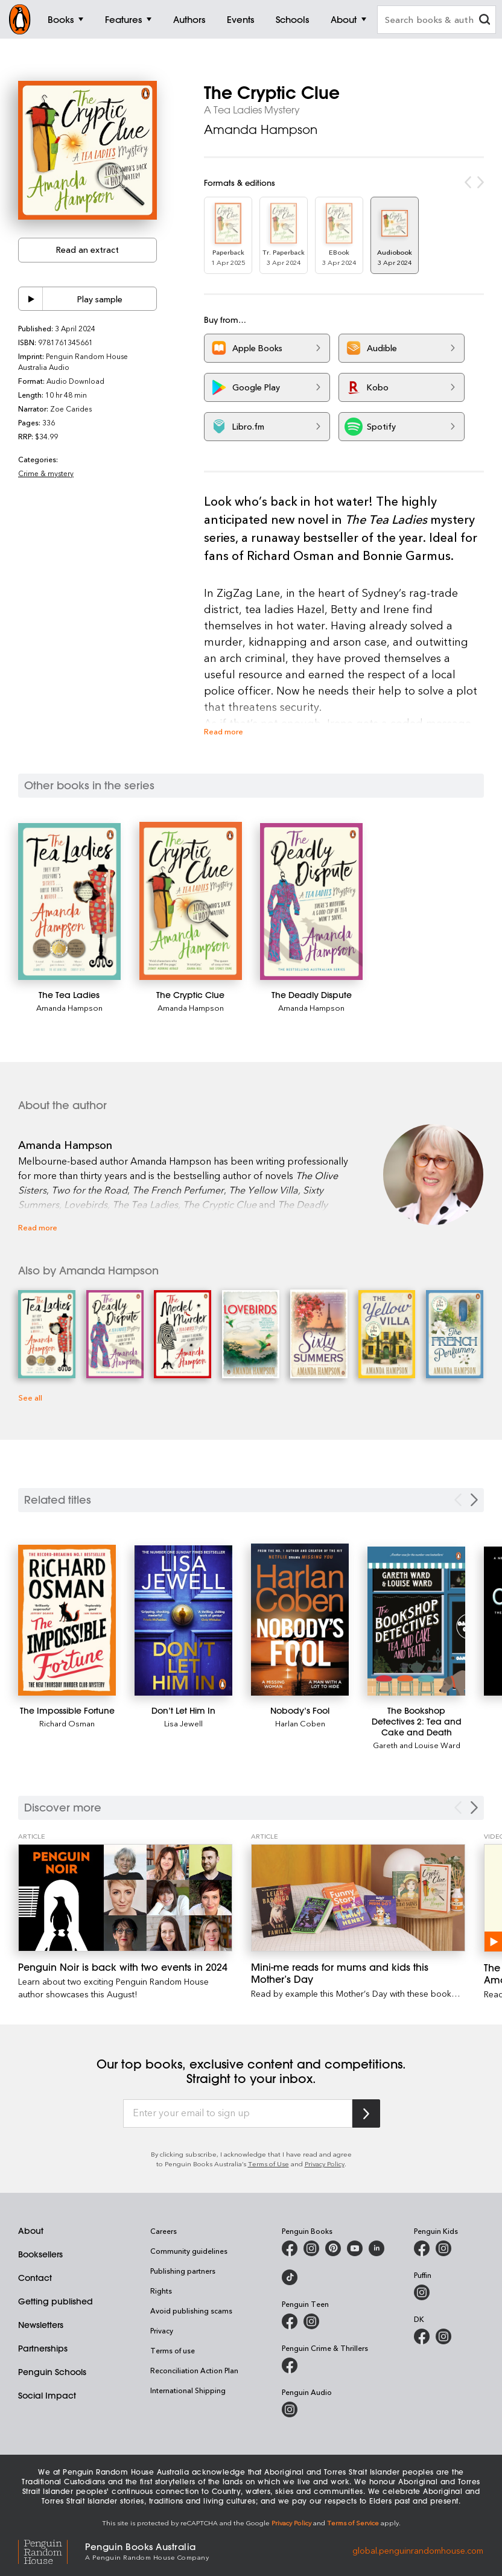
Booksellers (40, 2254)
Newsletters (40, 2325)
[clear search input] (484, 21)
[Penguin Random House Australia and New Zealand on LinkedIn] (376, 2248)
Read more (223, 731)
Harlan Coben (300, 1723)
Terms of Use (268, 2163)
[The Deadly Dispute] (311, 901)
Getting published (55, 2301)
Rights (161, 2290)
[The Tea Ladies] (69, 902)
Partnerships (43, 2348)
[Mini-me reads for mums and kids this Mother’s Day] (358, 1898)
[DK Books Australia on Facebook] (422, 2336)
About (30, 2230)
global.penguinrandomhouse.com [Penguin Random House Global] (417, 2550)
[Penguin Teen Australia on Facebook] (289, 2321)
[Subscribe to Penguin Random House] (366, 2113)
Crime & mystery (46, 473)
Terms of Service (353, 2522)
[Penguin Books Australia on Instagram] (311, 2248)
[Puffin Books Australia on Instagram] (422, 2292)
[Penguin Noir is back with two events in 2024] (125, 1898)
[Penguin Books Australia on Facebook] (289, 2248)
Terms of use (172, 2350)
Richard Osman (67, 1723)
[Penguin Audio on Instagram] (289, 2409)
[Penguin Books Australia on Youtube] (355, 2248)
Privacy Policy (325, 2163)
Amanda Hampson (260, 129)
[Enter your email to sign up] (238, 2114)
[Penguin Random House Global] (51, 2550)
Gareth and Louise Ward (416, 1745)
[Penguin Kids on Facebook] (422, 2248)
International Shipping (188, 2390)
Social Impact (47, 2395)
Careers (163, 2230)
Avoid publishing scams (191, 2310)
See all (30, 1397)
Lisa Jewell (183, 1723)
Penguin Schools (52, 2372)
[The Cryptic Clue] (190, 901)
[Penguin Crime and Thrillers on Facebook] (289, 2365)
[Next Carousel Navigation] (474, 1807)
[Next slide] (474, 1499)
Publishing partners (182, 2270)
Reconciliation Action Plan (194, 2370)
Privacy (161, 2330)
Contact (35, 2277)
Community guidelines (188, 2250)
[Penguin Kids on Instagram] (443, 2248)
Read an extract (87, 249)
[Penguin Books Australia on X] (333, 2248)
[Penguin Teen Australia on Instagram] (311, 2321)
